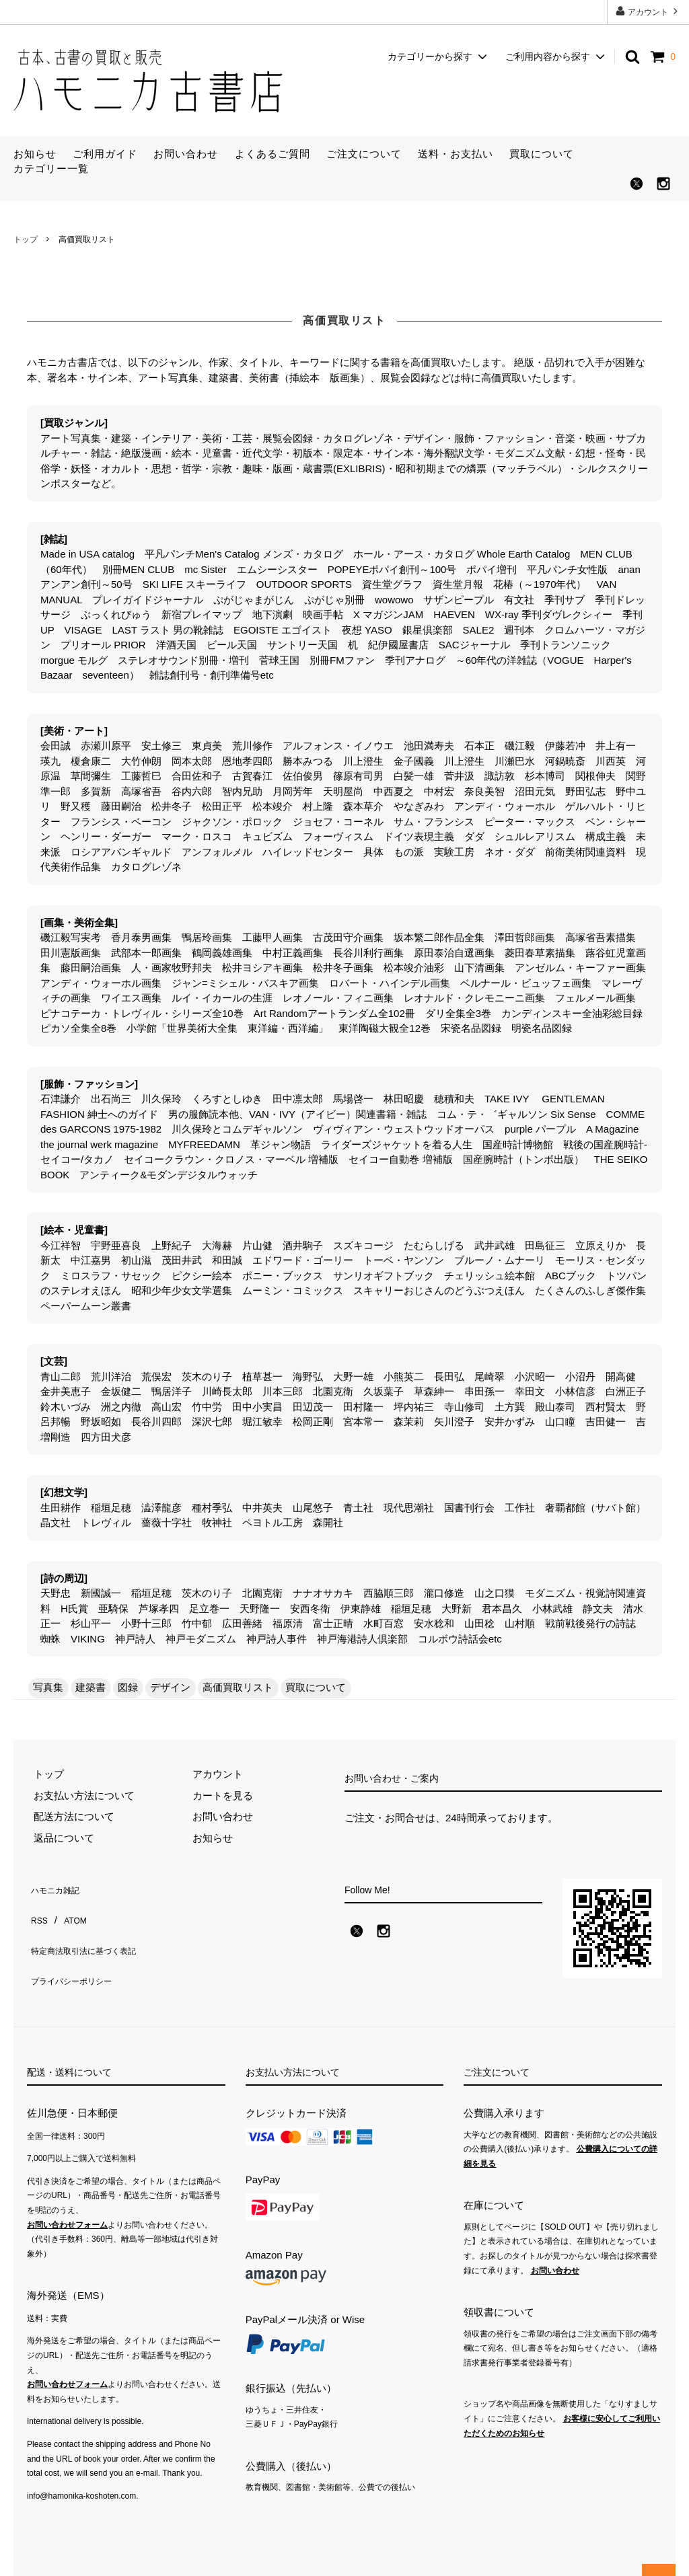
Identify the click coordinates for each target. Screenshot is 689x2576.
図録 (128, 1687)
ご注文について (364, 153)
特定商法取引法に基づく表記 (92, 1928)
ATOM (70, 1907)
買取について (541, 153)
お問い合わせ (185, 153)
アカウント (648, 11)
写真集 (48, 1687)
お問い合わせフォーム (67, 2203)
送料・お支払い (455, 153)
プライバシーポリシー (77, 1949)
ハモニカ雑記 (57, 1885)
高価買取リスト (238, 1687)
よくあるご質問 (272, 153)
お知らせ (35, 153)
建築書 (90, 1687)
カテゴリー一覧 (51, 168)
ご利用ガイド (105, 153)
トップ (25, 239)
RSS (37, 1907)
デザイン (170, 1687)
